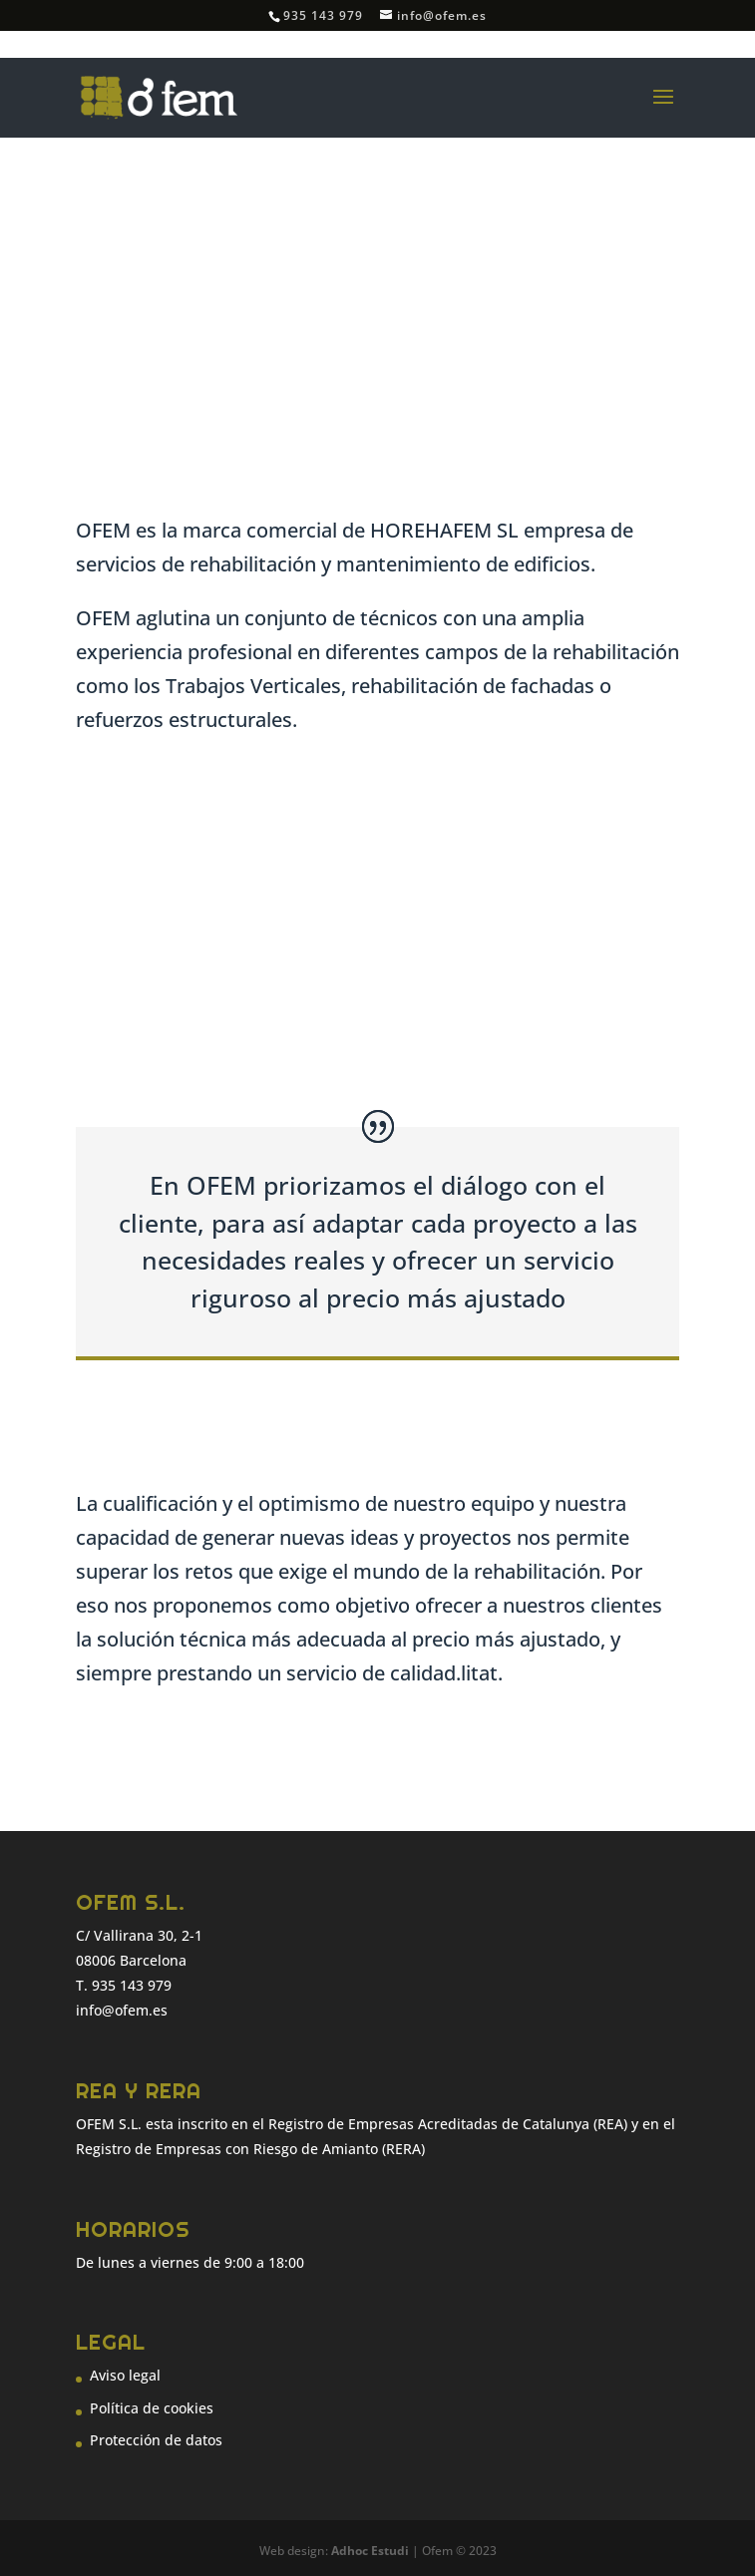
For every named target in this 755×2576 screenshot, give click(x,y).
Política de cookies (151, 2407)
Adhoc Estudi (370, 2550)
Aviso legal (125, 2375)
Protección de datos (156, 2439)
